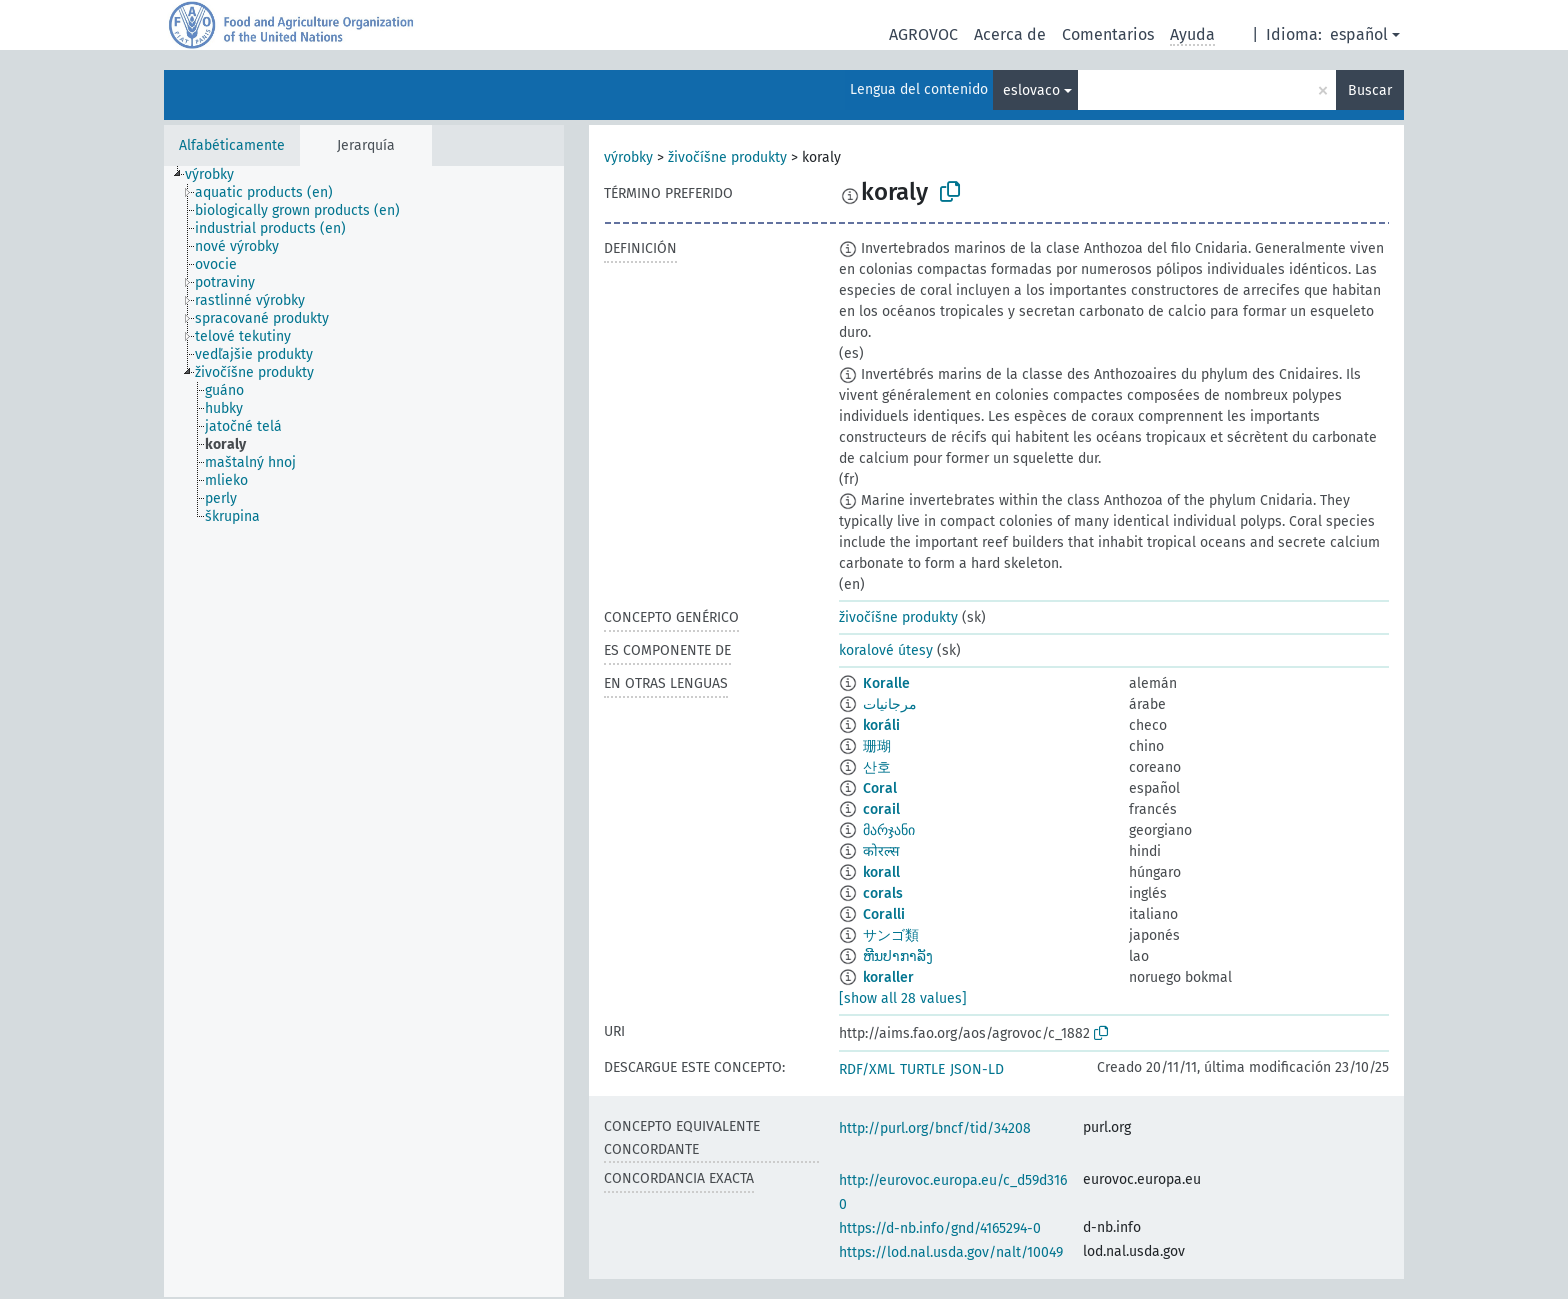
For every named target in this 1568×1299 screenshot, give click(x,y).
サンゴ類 (891, 935)
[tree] (364, 731)
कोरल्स (881, 851)
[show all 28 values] (903, 998)
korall (881, 872)
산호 (877, 767)
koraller (888, 977)
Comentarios (1108, 34)
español (1359, 34)
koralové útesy (886, 650)
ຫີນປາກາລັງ (898, 956)
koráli (881, 725)
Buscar (1370, 90)
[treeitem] (218, 175)
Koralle (886, 683)
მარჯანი (889, 830)
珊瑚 (877, 746)
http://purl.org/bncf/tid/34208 (935, 1128)
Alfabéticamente (232, 145)
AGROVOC (923, 34)
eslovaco (1031, 90)
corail (881, 809)
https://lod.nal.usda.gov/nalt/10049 (951, 1252)
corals (883, 893)
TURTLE (922, 1069)
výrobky (628, 157)
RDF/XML (867, 1069)
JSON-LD (977, 1069)
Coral (880, 788)
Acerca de (1010, 34)
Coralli (884, 914)
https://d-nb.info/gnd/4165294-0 (940, 1228)
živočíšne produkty (727, 157)
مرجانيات (890, 704)
